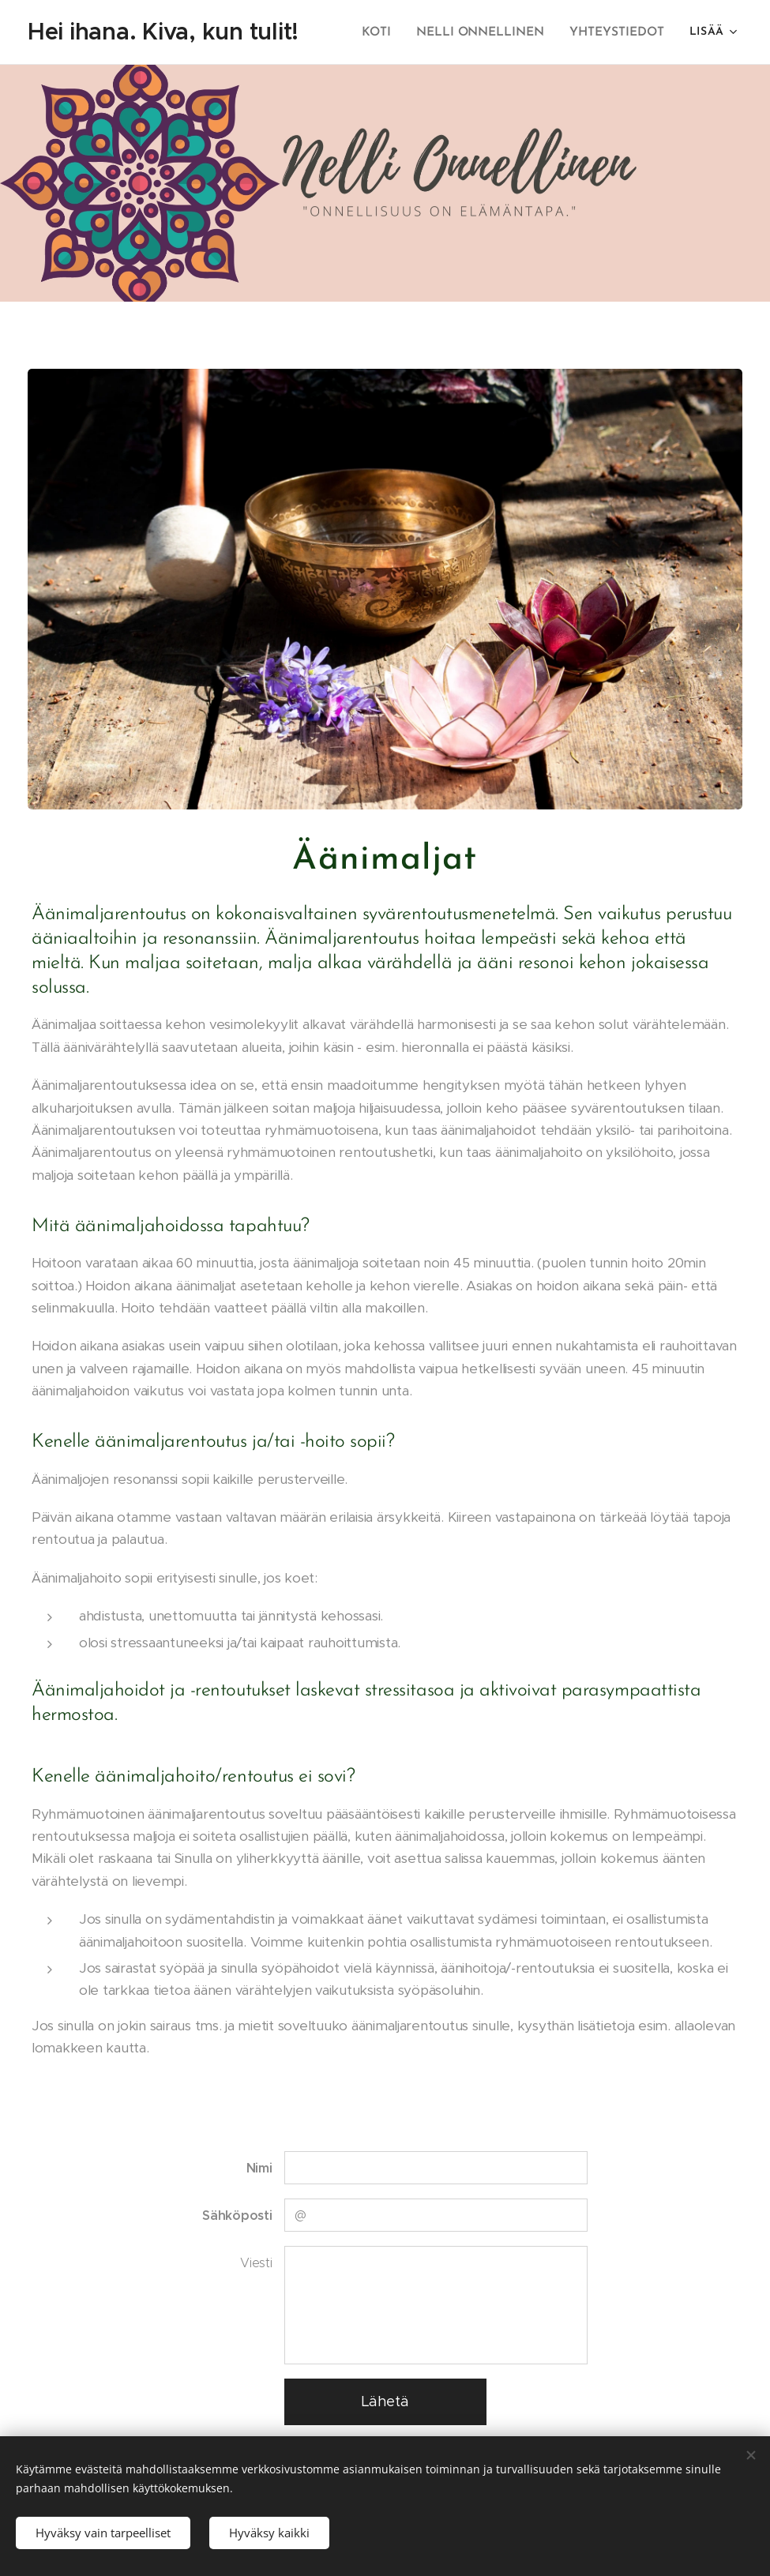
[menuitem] (386, 32)
